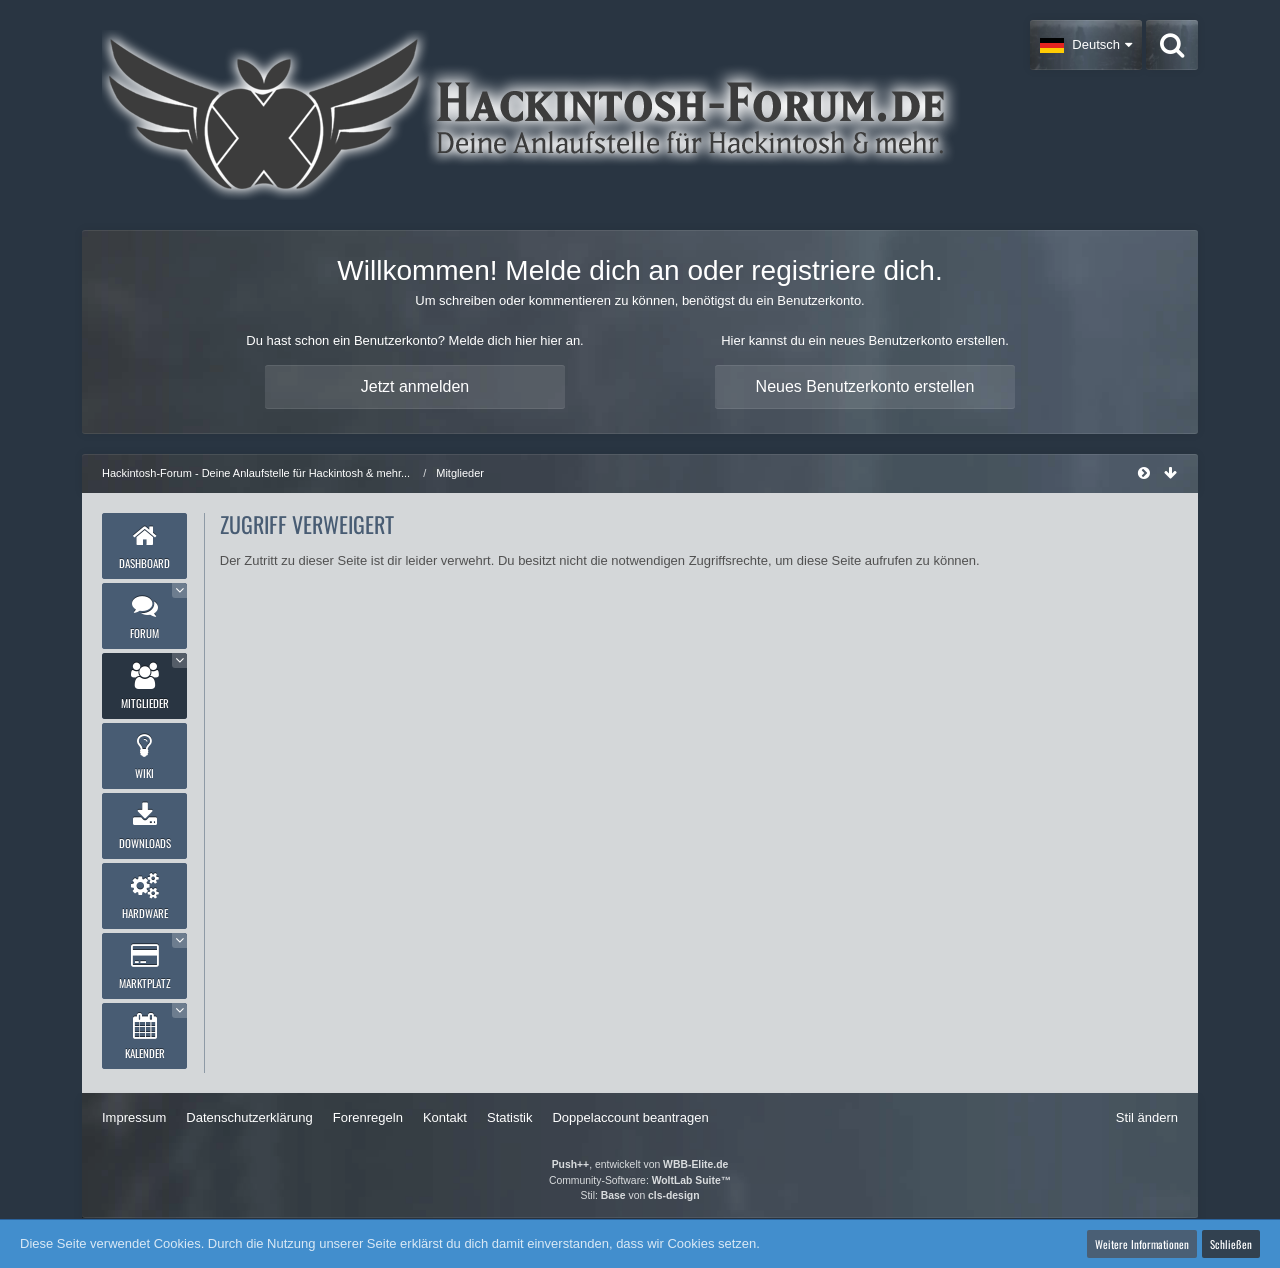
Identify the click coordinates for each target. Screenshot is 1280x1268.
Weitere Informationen (1142, 1244)
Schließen (1231, 1244)
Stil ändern (1147, 1117)
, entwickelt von (640, 1164)
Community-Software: (640, 1180)
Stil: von (640, 1195)
